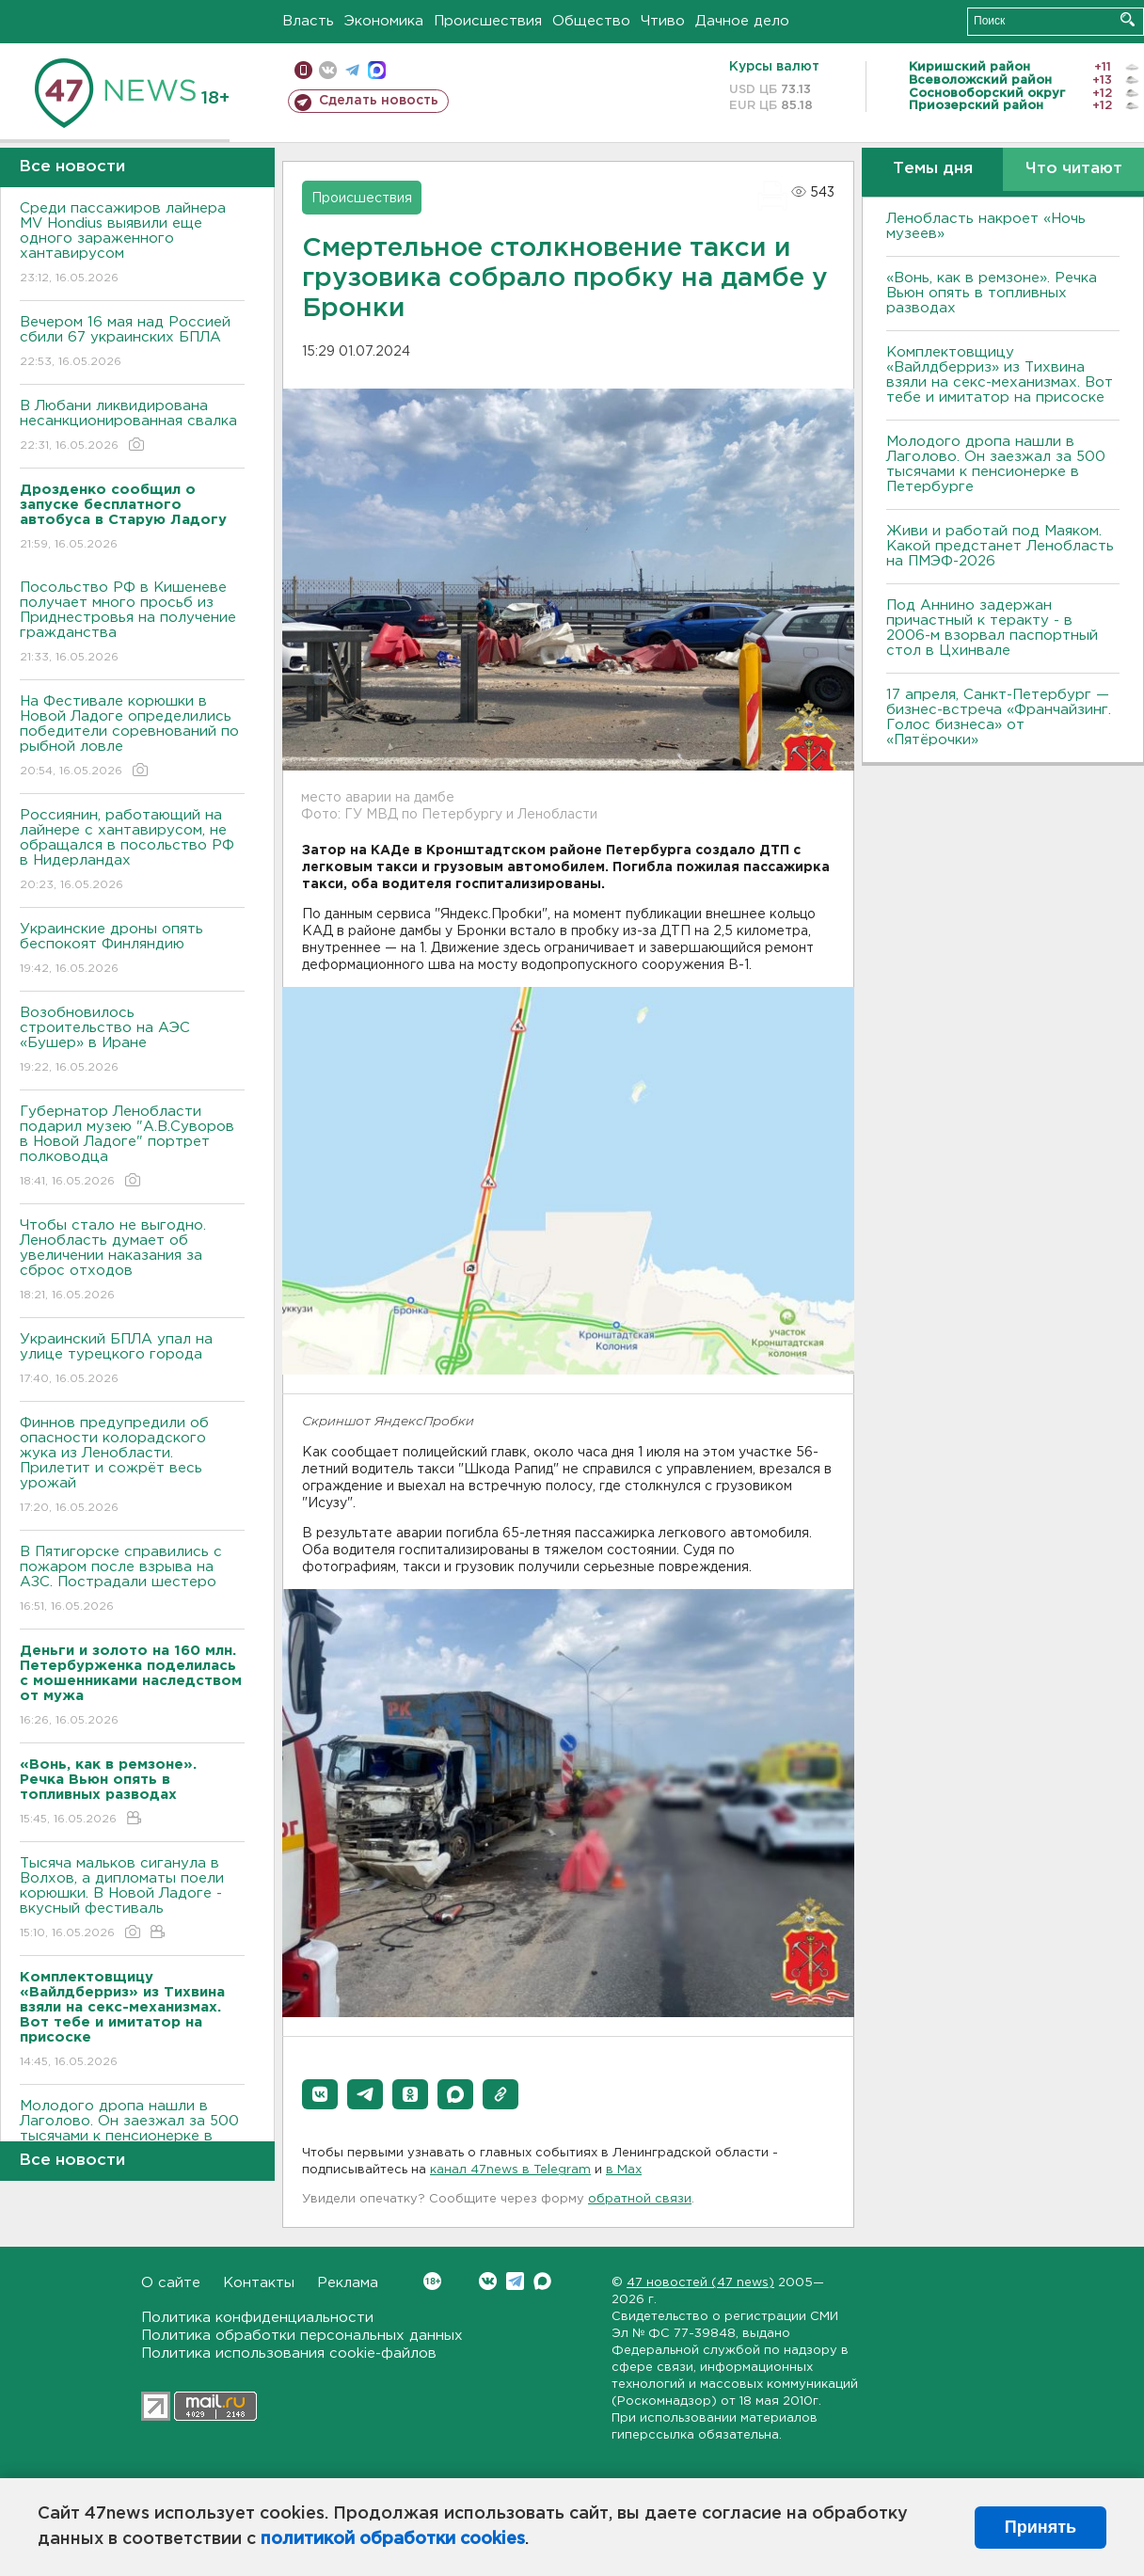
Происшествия (488, 21)
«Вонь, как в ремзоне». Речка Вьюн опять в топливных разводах (991, 293)
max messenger (377, 70)
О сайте (170, 2283)
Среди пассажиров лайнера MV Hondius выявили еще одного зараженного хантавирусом (132, 244)
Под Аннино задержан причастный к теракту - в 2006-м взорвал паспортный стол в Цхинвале (992, 628)
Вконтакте (432, 2281)
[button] (320, 2094)
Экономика (383, 21)
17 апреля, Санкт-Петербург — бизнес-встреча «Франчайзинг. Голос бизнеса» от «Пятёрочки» (998, 717)
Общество (591, 21)
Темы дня (933, 169)
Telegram (515, 2281)
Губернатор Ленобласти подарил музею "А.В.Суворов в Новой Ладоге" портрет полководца (132, 1147)
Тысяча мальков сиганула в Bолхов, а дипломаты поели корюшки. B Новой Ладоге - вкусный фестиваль (132, 1899)
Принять (1040, 2527)
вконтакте (328, 70)
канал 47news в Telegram (510, 2170)
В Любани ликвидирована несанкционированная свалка (132, 426)
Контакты (258, 2283)
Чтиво (663, 21)
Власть (308, 21)
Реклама (347, 2283)
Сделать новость (378, 100)
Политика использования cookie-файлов (289, 2353)
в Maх (624, 2170)
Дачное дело (742, 21)
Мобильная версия (303, 70)
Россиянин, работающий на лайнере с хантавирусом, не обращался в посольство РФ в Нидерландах (132, 851)
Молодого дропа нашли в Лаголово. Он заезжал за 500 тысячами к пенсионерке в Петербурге (995, 464)
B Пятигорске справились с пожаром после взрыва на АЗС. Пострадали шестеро (132, 1580)
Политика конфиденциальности (257, 2318)
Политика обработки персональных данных (302, 2336)
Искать (1127, 19)
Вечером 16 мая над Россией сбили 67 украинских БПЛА (132, 343)
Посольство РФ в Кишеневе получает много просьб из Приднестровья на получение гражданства (132, 623)
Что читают (1073, 169)
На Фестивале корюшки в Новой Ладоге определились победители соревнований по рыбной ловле (132, 737)
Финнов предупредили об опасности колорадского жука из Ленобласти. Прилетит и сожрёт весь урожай (132, 1466)
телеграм (352, 70)
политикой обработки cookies (393, 2539)
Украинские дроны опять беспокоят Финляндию (132, 950)
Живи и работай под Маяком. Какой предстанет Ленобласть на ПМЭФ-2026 (1000, 546)
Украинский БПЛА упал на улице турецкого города (132, 1360)
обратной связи (639, 2199)
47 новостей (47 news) (700, 2283)
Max (542, 2281)
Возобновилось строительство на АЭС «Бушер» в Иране (132, 1041)
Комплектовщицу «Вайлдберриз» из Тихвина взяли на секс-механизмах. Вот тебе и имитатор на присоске (999, 375)
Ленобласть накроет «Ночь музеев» (986, 226)
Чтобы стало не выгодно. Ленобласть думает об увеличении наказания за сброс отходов (132, 1261)
